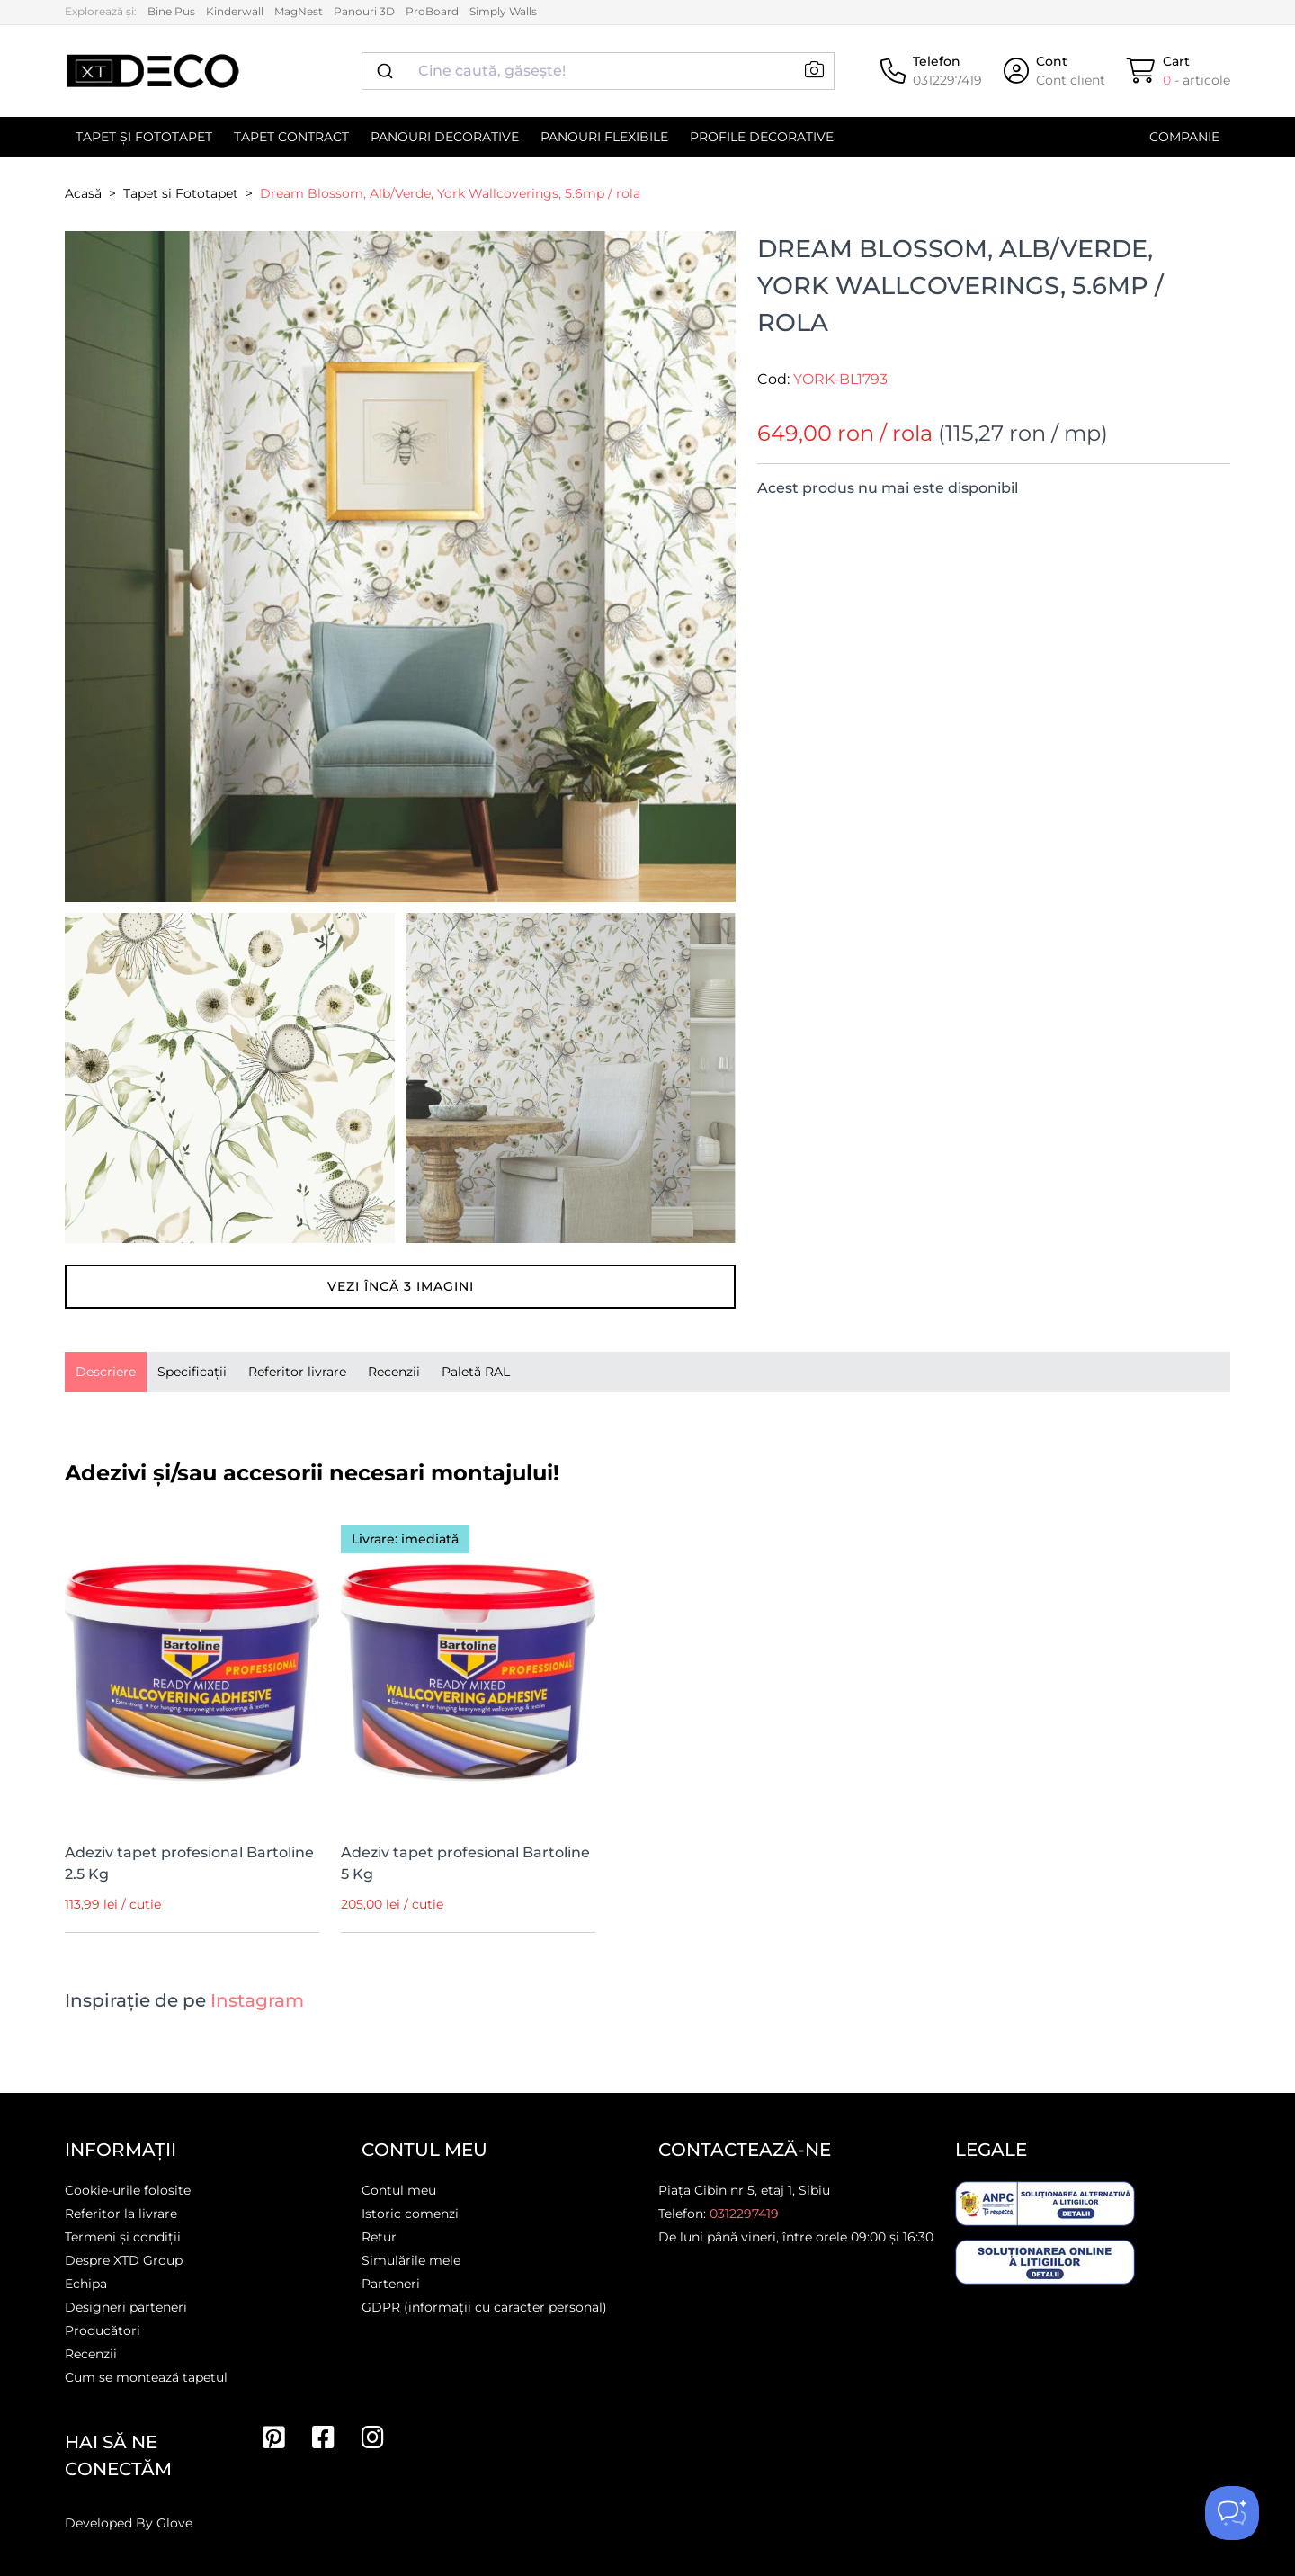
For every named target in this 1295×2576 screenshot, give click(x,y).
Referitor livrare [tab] (297, 1372)
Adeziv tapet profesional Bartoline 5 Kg (465, 1863)
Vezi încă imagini (400, 1286)
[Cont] (1054, 71)
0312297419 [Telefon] (744, 2213)
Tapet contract (291, 137)
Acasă (83, 193)
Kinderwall (234, 11)
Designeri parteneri (126, 2307)
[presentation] (106, 1372)
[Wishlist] (293, 1533)
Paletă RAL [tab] (476, 1372)
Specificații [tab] (192, 1372)
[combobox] (598, 71)
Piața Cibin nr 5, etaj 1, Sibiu (744, 2190)
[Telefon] (931, 71)
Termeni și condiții (123, 2237)
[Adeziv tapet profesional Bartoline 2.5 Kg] (192, 1668)
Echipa (86, 2284)
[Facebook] (323, 2437)
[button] (814, 70)
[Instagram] (373, 2437)
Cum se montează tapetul (146, 2377)
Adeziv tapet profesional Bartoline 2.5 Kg (189, 1863)
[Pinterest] (274, 2437)
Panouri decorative (445, 137)
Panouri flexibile (604, 137)
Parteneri (391, 2284)
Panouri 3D (364, 11)
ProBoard (432, 11)
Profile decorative (762, 137)
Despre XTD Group (124, 2260)
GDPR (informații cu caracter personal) (484, 2307)
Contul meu (399, 2190)
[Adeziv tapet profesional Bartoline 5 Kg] (468, 1668)
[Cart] (1178, 71)
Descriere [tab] (106, 1372)
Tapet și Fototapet (144, 137)
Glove (174, 2523)
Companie (1184, 137)
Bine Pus (171, 11)
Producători (102, 2330)
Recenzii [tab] (394, 1372)
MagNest (298, 11)
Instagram (257, 2000)
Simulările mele (411, 2260)
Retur (379, 2237)
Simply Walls (503, 11)
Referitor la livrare (121, 2213)
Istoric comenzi (410, 2213)
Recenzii (91, 2354)
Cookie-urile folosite (128, 2190)
